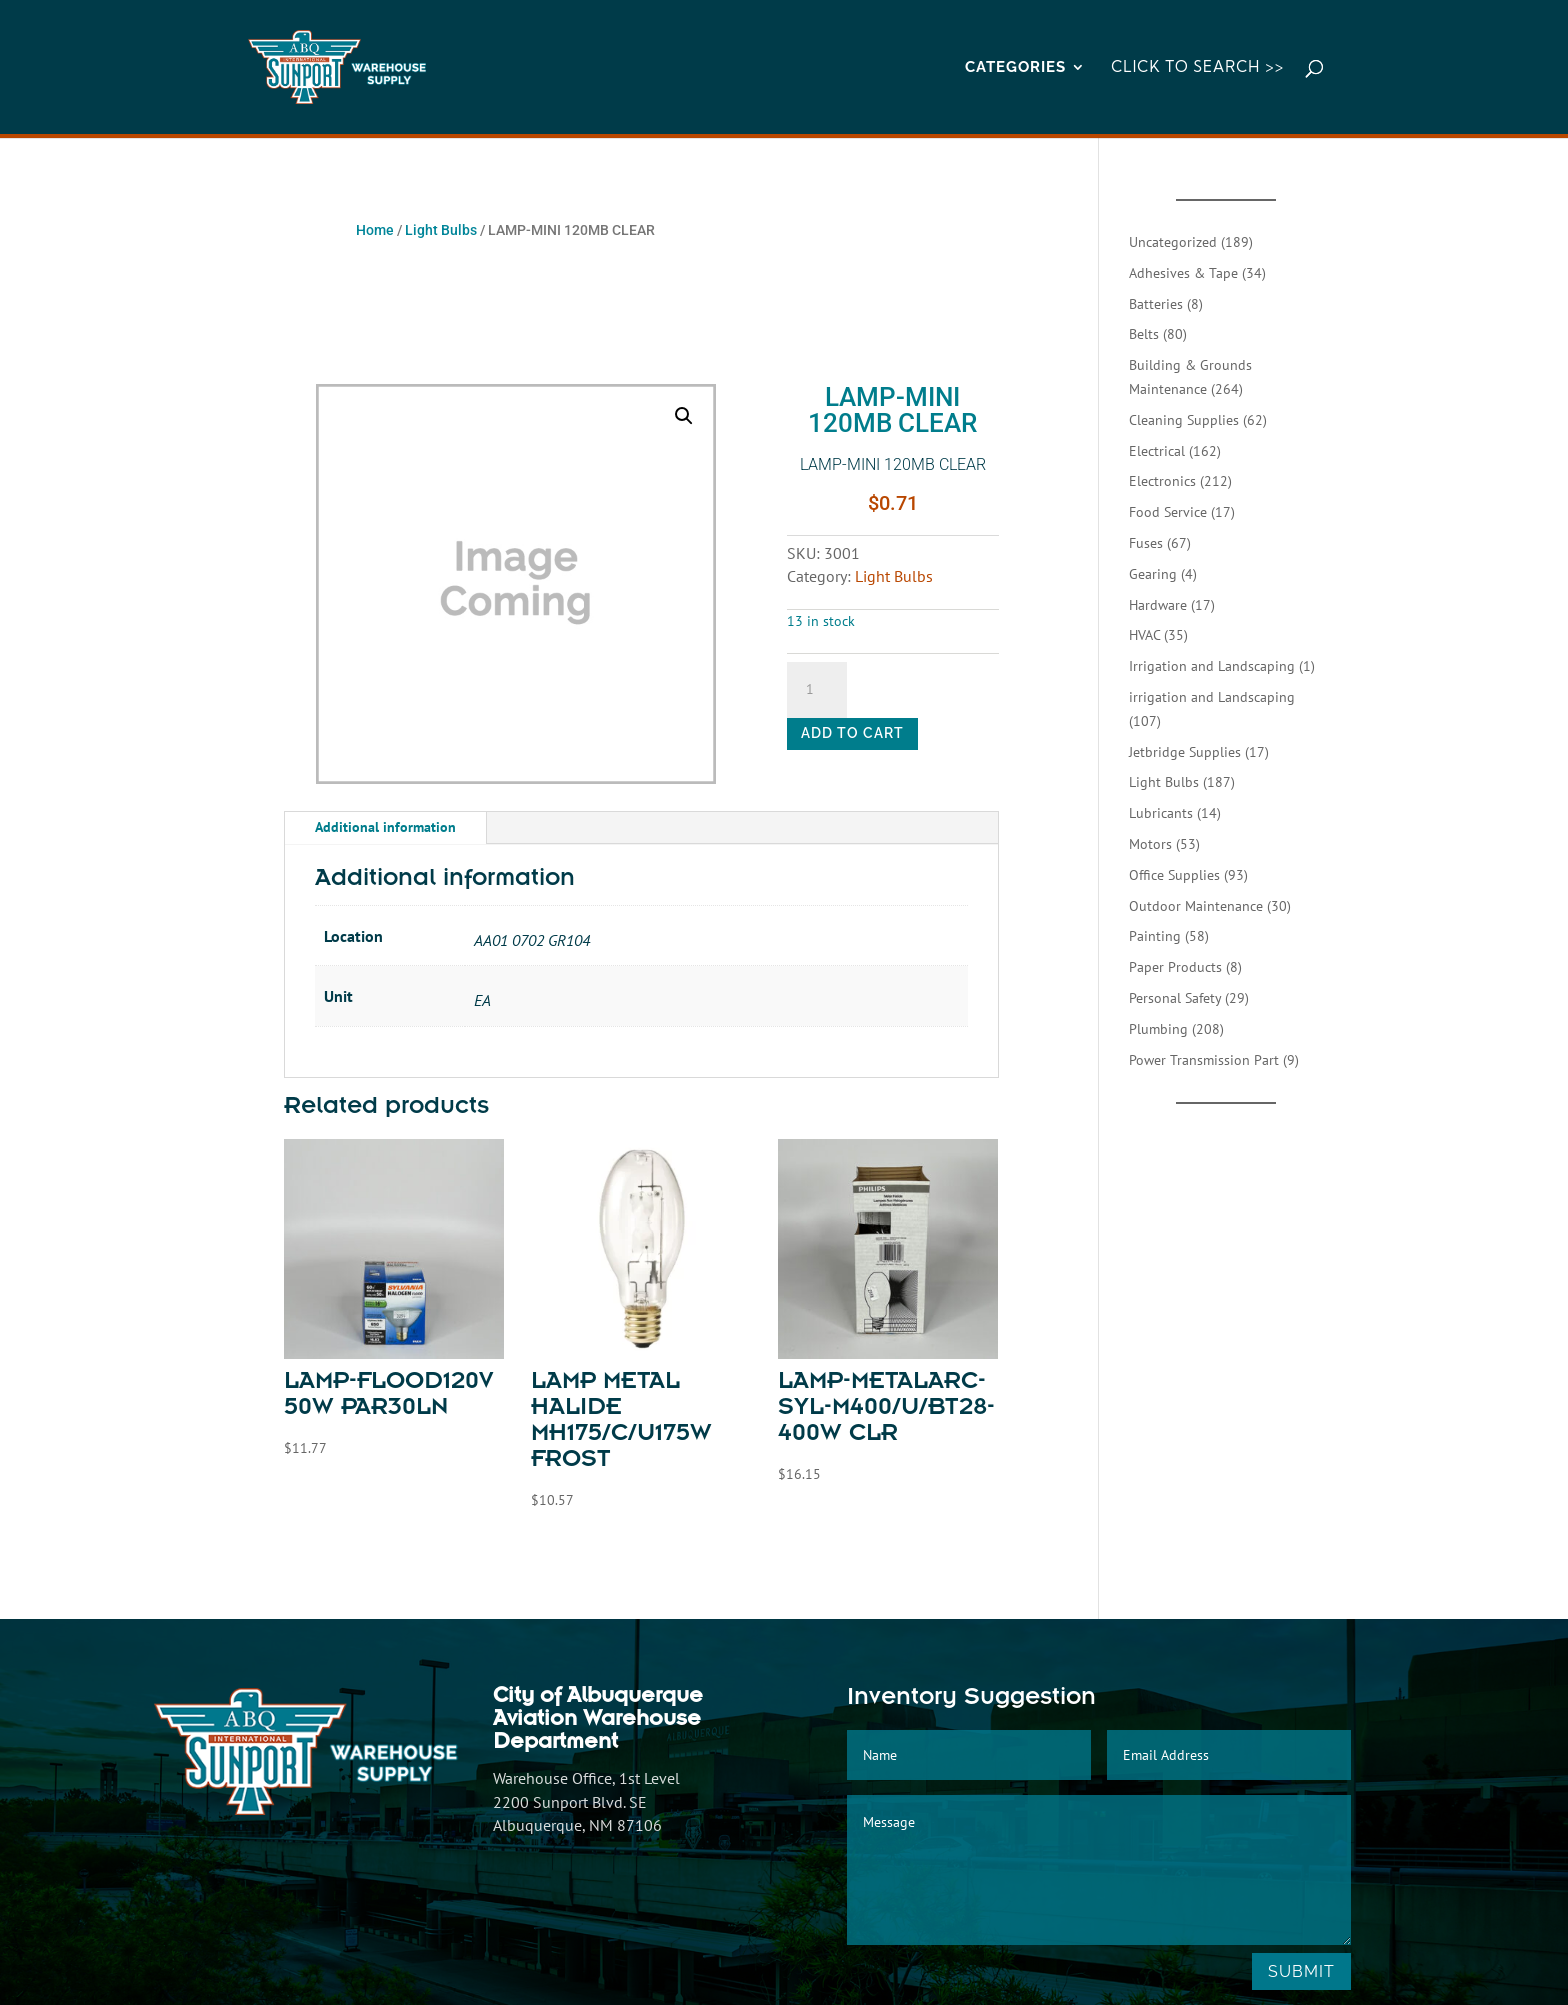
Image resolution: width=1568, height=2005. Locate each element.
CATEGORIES (1015, 68)
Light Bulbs (441, 230)
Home (375, 230)
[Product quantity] (817, 690)
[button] (684, 416)
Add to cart (852, 733)
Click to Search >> (1197, 68)
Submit (1301, 1971)
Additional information (385, 827)
